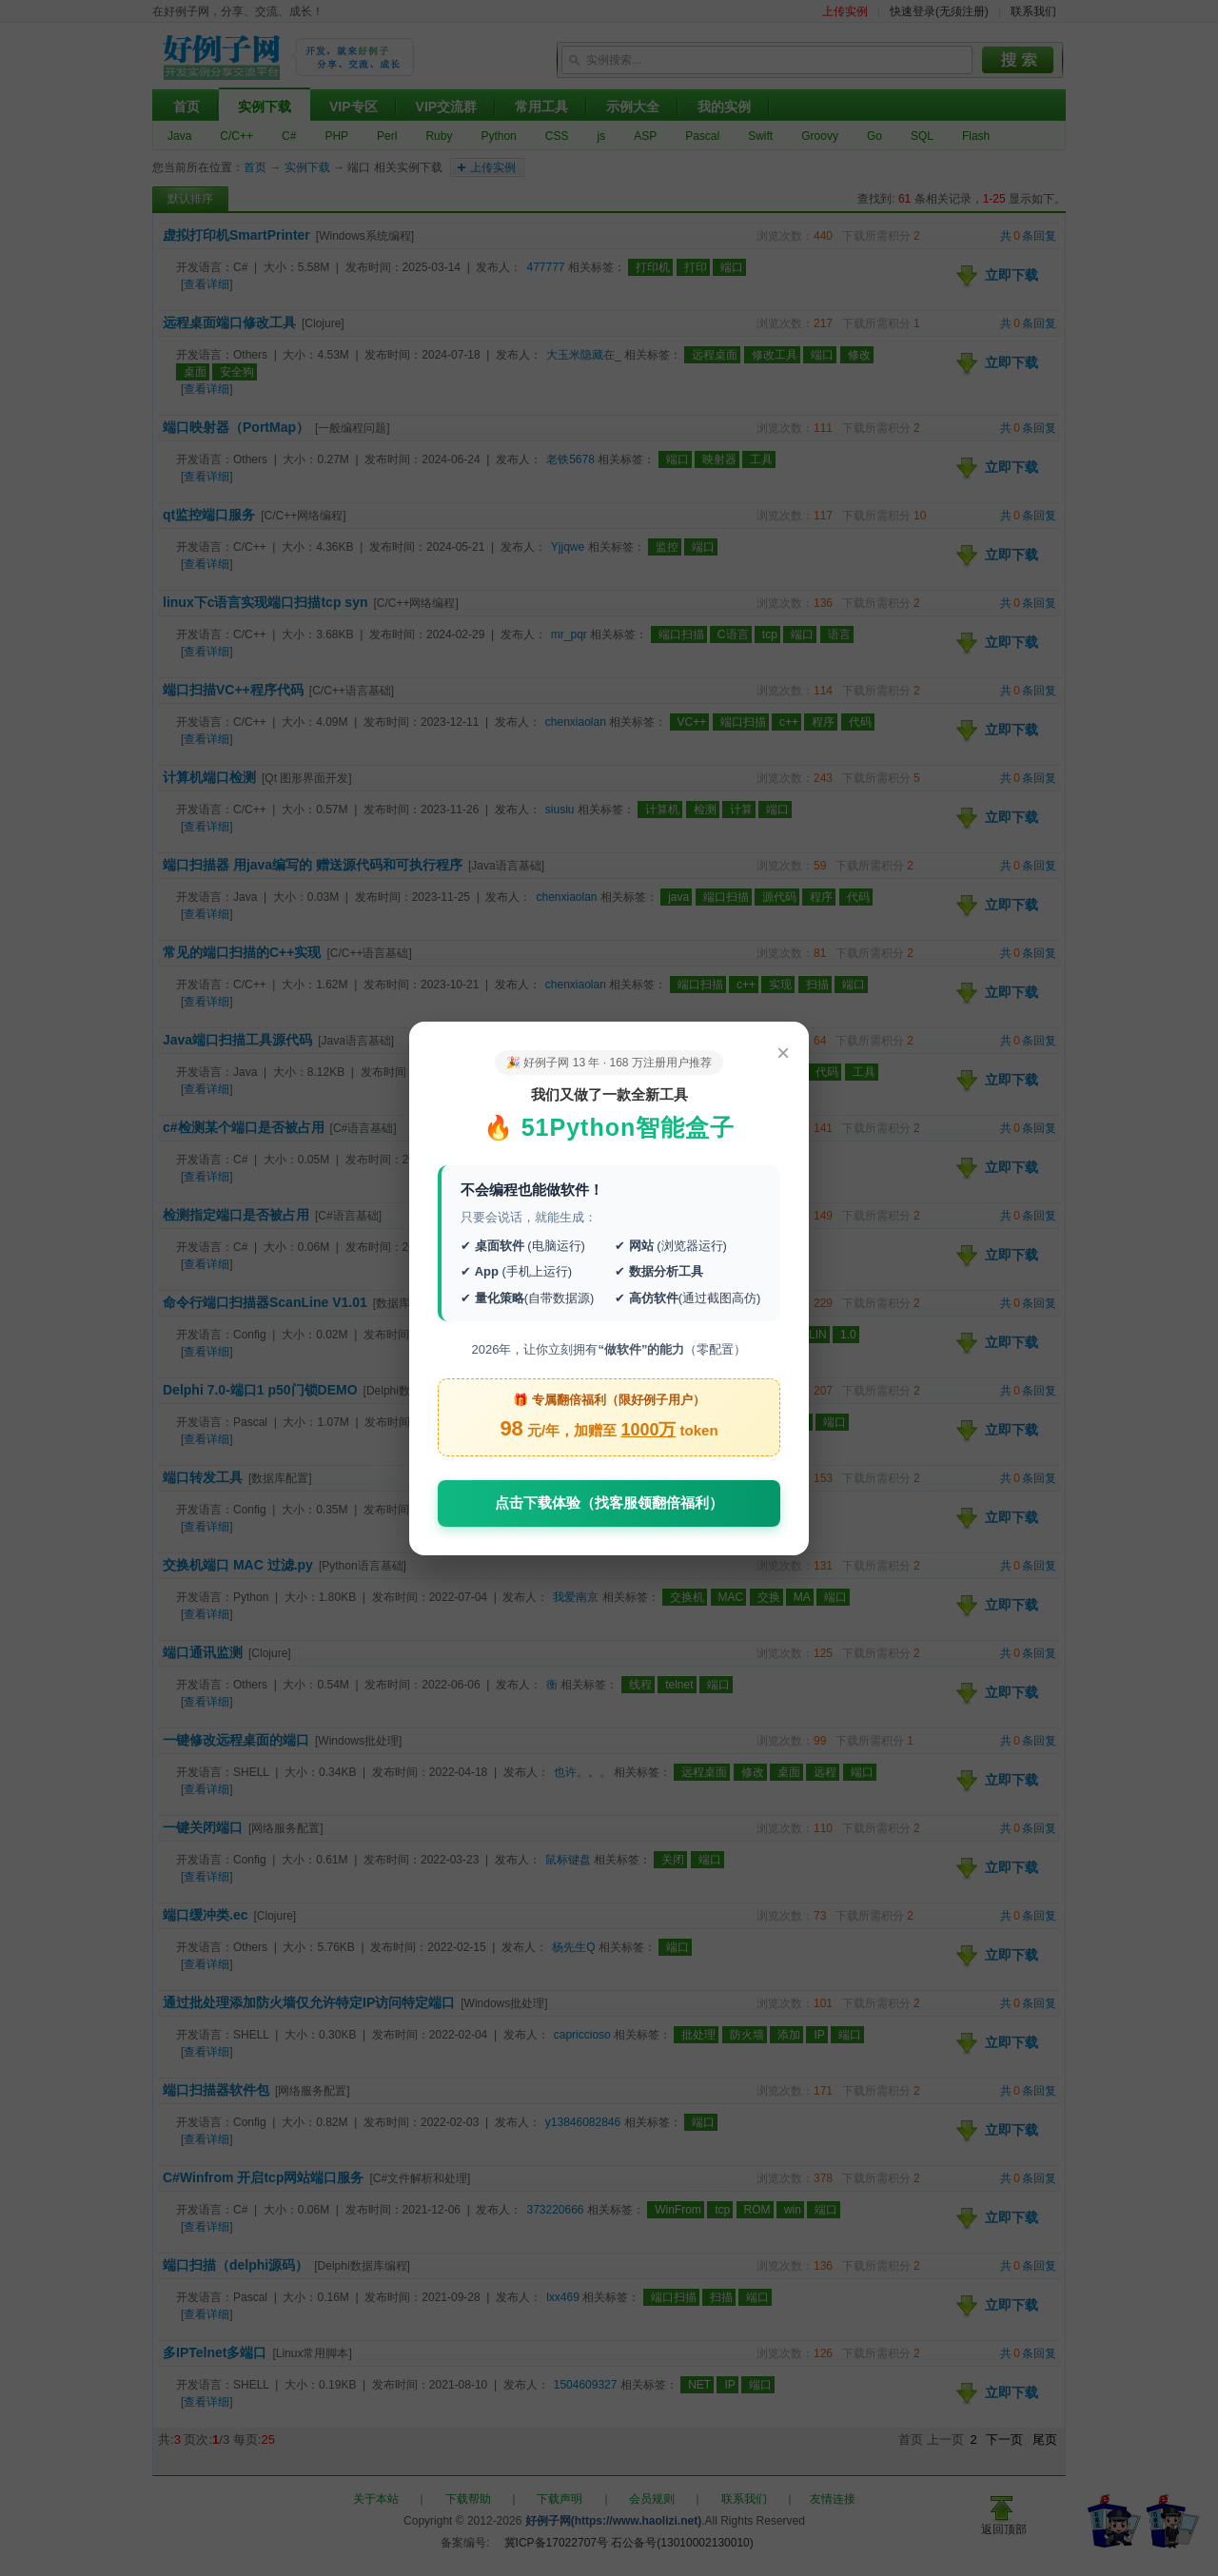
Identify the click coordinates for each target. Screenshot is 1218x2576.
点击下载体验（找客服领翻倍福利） (609, 1502)
